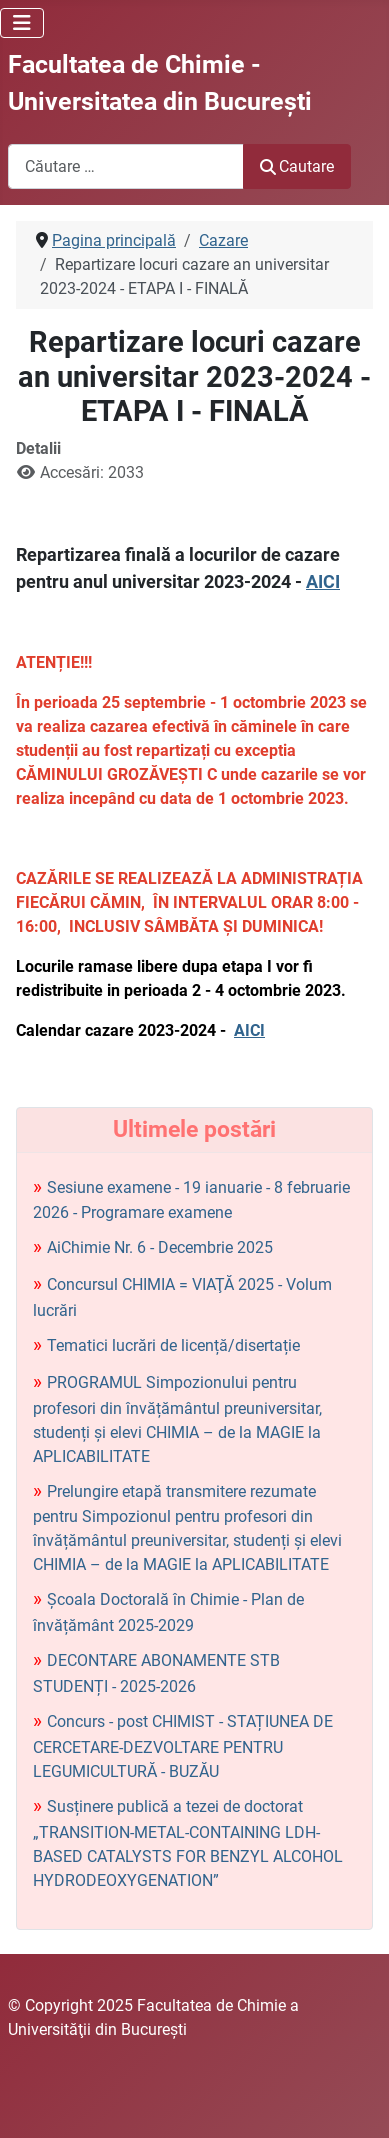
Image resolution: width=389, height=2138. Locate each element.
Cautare (297, 166)
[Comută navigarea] (22, 23)
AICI (323, 581)
